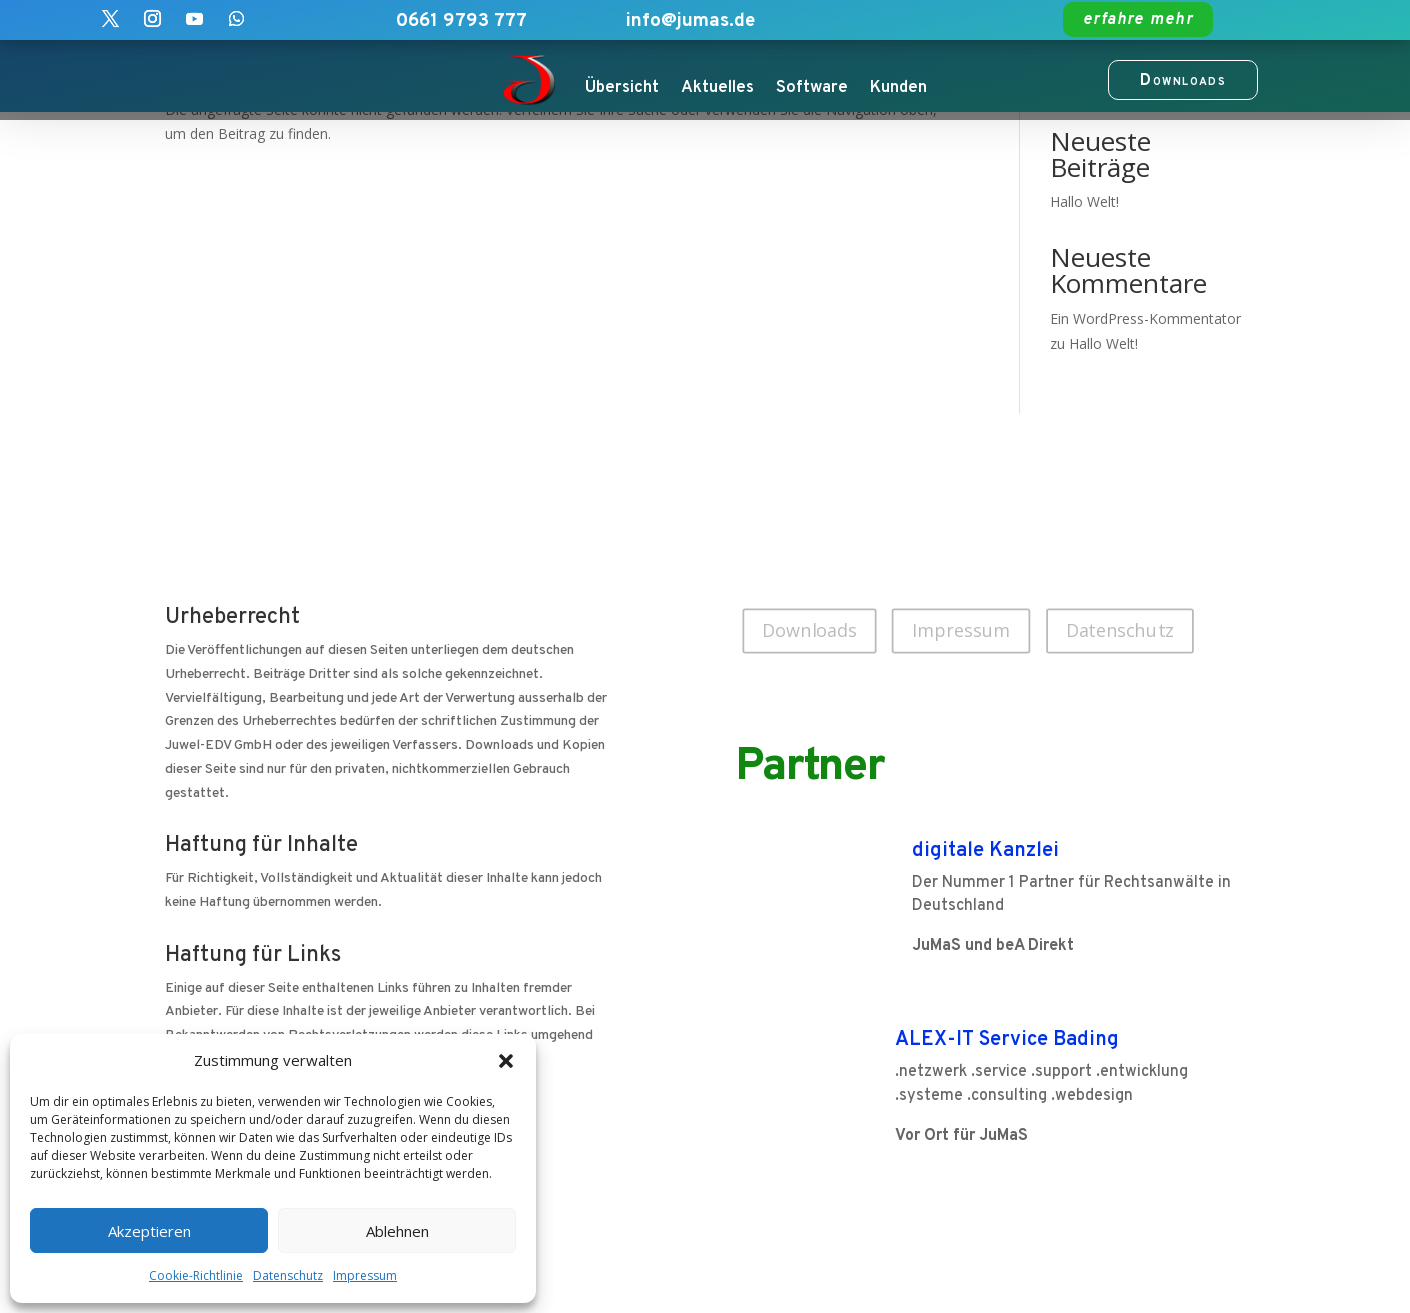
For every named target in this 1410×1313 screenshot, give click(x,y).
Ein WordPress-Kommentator (1145, 318)
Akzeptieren (149, 1231)
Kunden (898, 87)
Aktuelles (717, 87)
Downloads (809, 630)
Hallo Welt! (1084, 201)
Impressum (365, 1275)
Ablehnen (397, 1231)
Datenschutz (288, 1275)
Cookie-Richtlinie (196, 1275)
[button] (506, 1061)
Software (812, 87)
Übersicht (622, 87)
